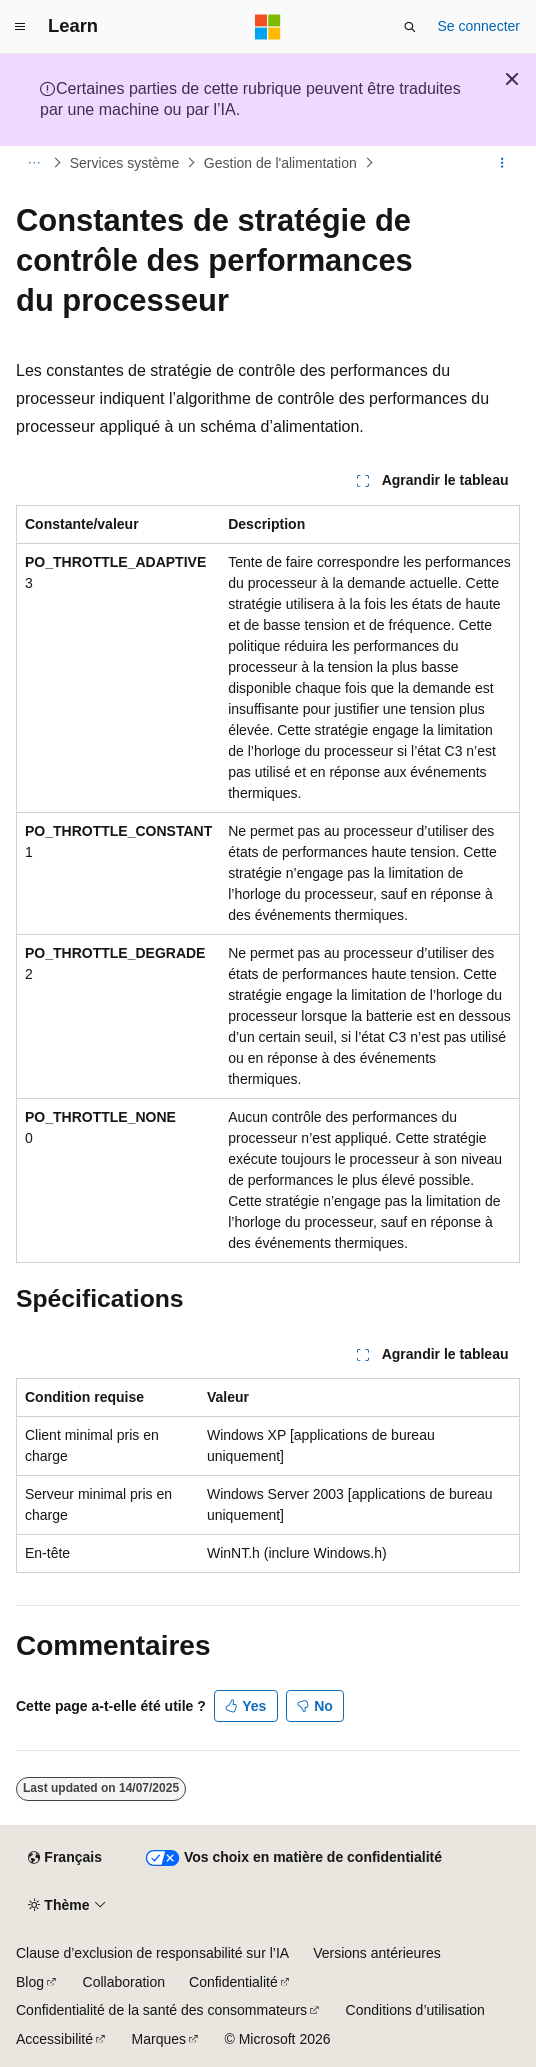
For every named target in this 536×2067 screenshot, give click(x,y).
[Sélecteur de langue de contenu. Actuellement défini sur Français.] (64, 1858)
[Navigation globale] (20, 27)
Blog (30, 1982)
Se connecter (479, 26)
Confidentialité (233, 1982)
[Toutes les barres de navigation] (33, 163)
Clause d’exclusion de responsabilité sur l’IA (152, 1953)
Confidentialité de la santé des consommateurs (161, 2010)
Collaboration (124, 1982)
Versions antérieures (377, 1953)
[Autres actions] (502, 163)
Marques (159, 2039)
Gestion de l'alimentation (280, 163)
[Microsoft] (268, 27)
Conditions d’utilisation (415, 2010)
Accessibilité (54, 2039)
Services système (125, 163)
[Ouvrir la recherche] (410, 27)
